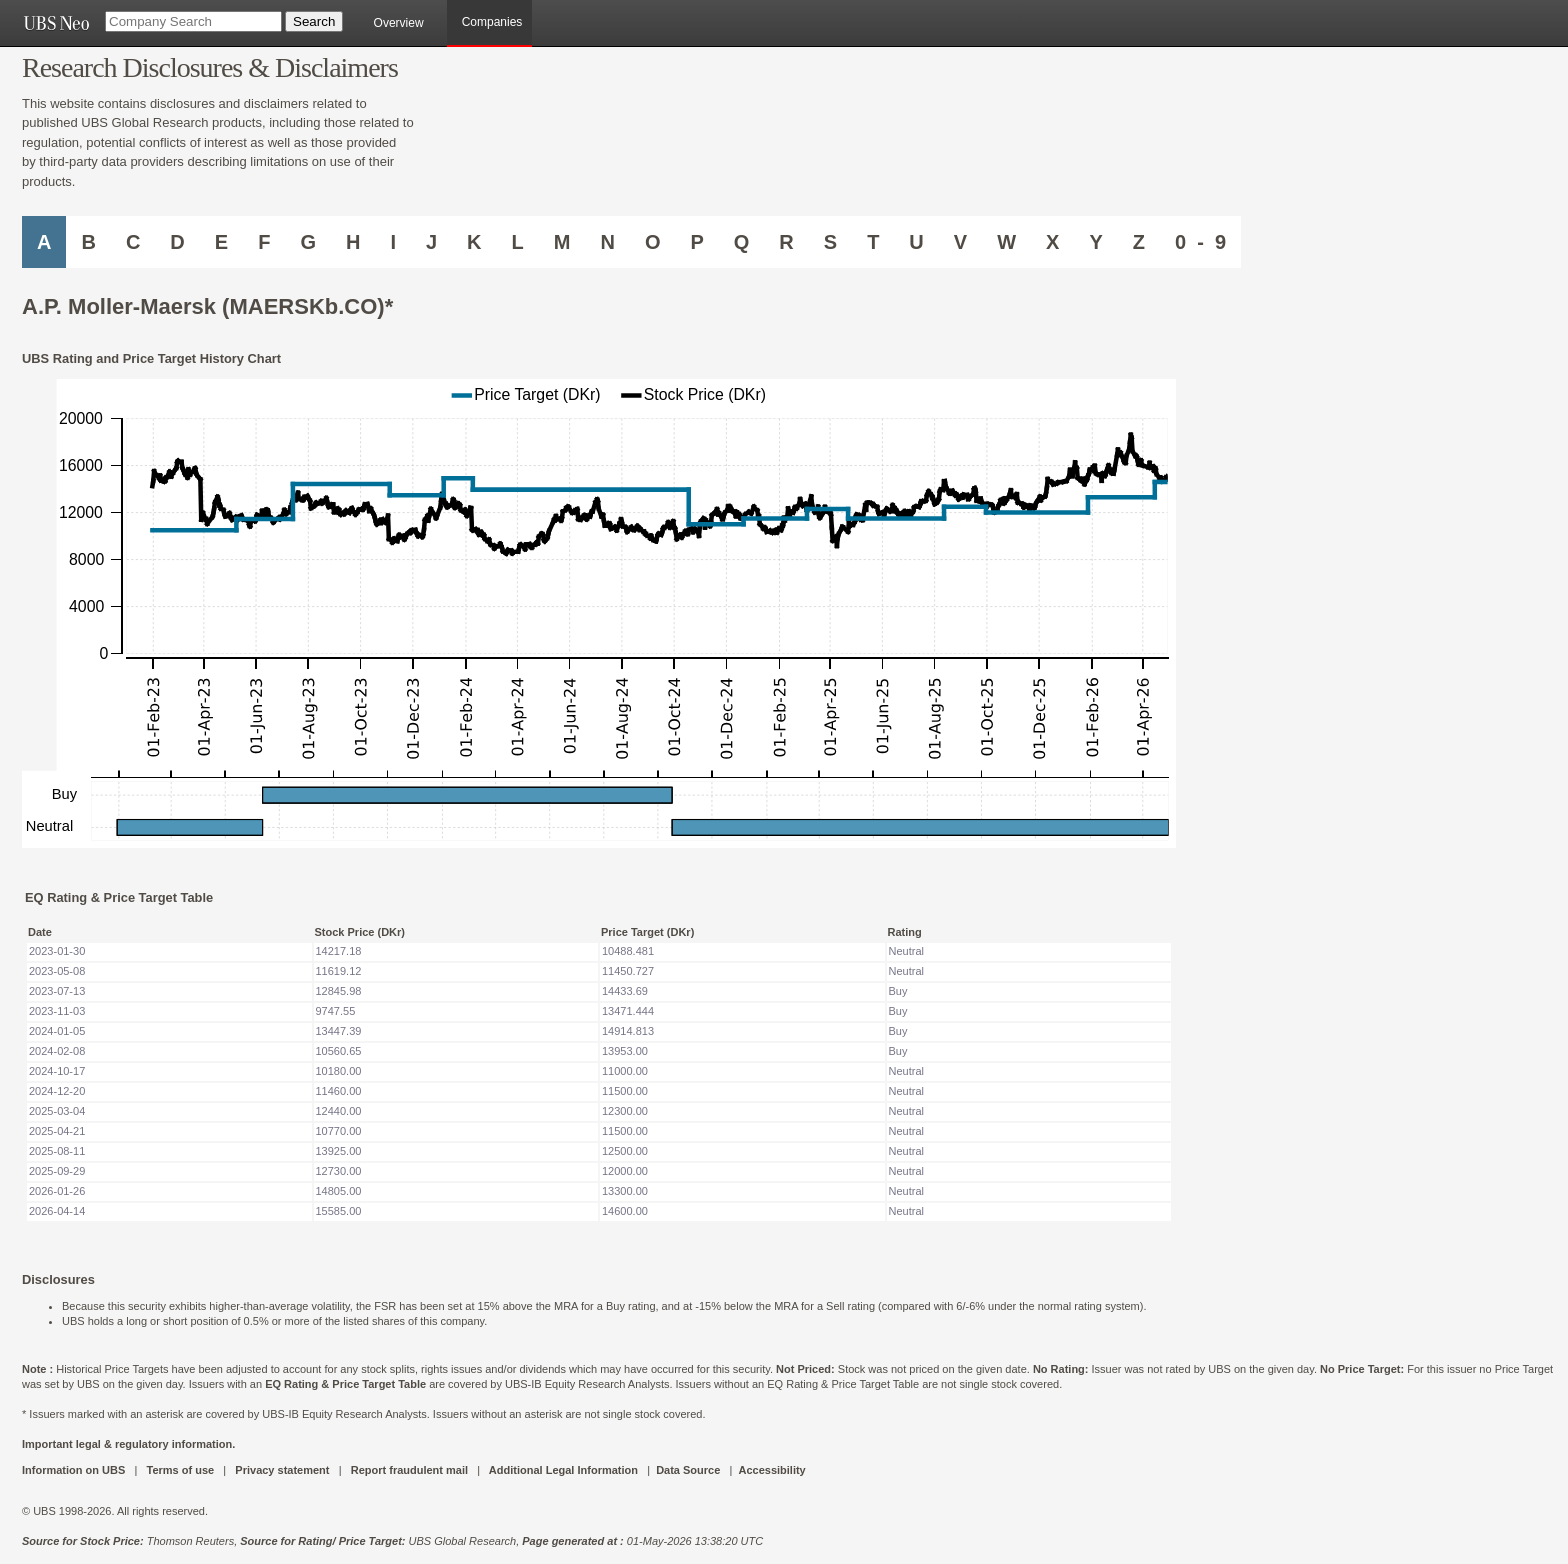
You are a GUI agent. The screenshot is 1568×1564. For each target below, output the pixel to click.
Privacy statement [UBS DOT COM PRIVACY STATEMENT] (282, 1470)
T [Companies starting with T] (873, 242)
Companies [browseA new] (492, 22)
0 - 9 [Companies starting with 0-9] (1200, 242)
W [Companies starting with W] (1006, 242)
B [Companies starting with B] (88, 242)
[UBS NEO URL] (56, 23)
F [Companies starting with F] (264, 242)
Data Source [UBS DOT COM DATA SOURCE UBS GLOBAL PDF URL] (688, 1470)
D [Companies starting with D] (177, 242)
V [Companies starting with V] (960, 242)
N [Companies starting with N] (607, 242)
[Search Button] (314, 21)
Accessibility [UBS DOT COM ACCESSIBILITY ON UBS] (771, 1470)
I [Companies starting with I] (393, 242)
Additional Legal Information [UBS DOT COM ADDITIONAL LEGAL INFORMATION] (563, 1470)
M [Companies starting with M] (562, 242)
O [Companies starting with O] (653, 242)
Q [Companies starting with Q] (742, 242)
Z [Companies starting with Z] (1139, 242)
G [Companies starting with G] (308, 242)
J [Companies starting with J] (431, 242)
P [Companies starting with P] (696, 242)
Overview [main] (399, 23)
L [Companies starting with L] (518, 242)
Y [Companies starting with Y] (1095, 242)
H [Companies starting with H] (353, 242)
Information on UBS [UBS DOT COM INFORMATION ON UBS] (75, 1470)
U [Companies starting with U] (916, 242)
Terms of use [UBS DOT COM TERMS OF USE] (180, 1470)
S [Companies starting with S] (830, 242)
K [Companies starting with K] (474, 242)
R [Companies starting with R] (786, 242)
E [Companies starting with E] (221, 242)
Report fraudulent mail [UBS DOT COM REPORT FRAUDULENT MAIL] (409, 1470)
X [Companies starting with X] (1052, 242)
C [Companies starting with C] (133, 242)
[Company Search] (193, 21)
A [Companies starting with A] (44, 242)
